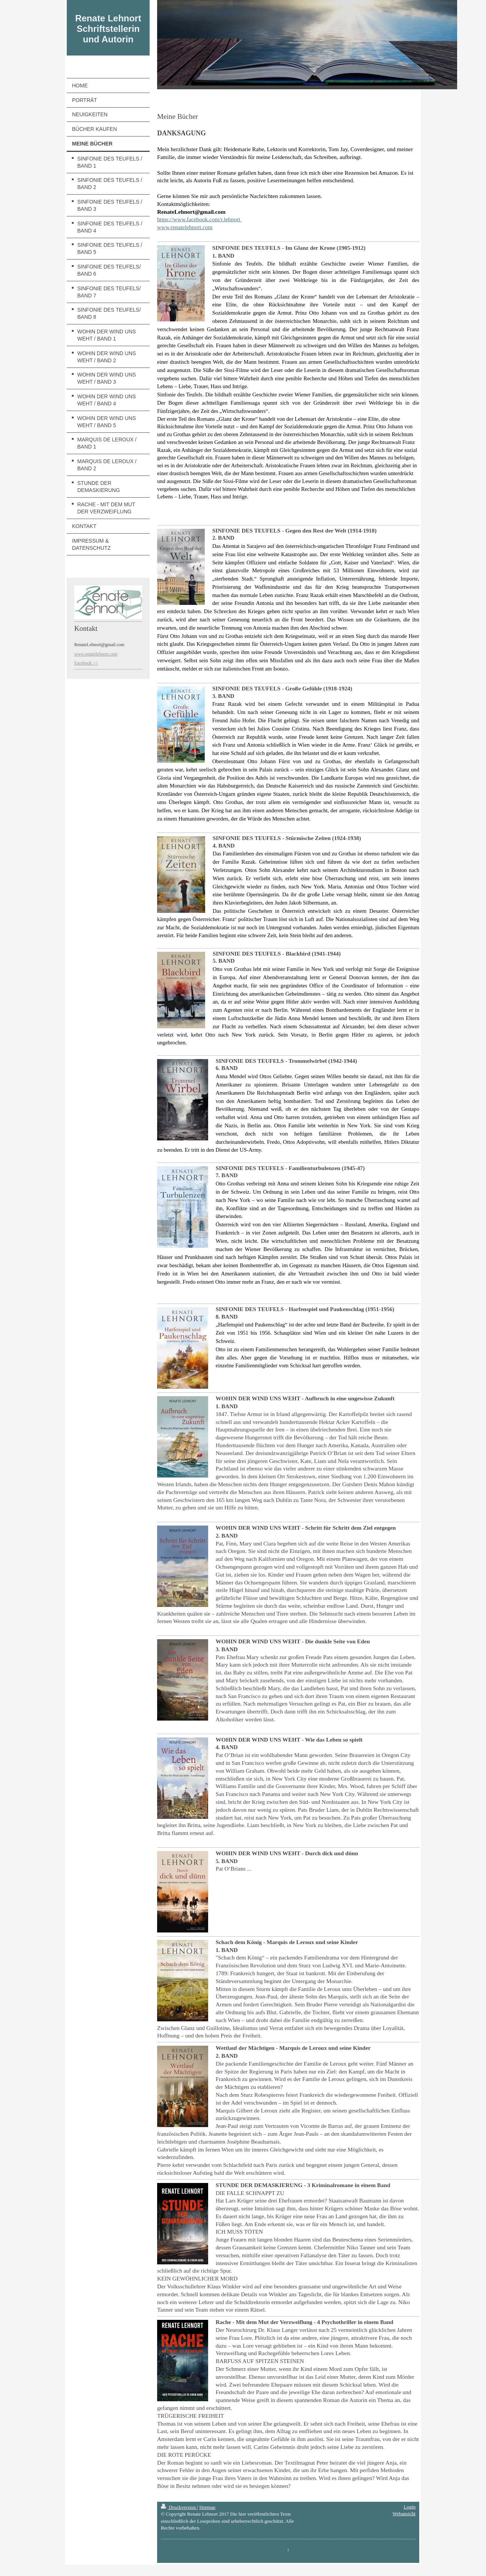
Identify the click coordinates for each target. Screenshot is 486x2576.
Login (410, 2507)
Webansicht (404, 2513)
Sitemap (207, 2507)
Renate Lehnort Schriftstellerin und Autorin (108, 28)
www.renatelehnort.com (185, 227)
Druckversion (179, 2507)
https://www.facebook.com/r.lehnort (199, 219)
